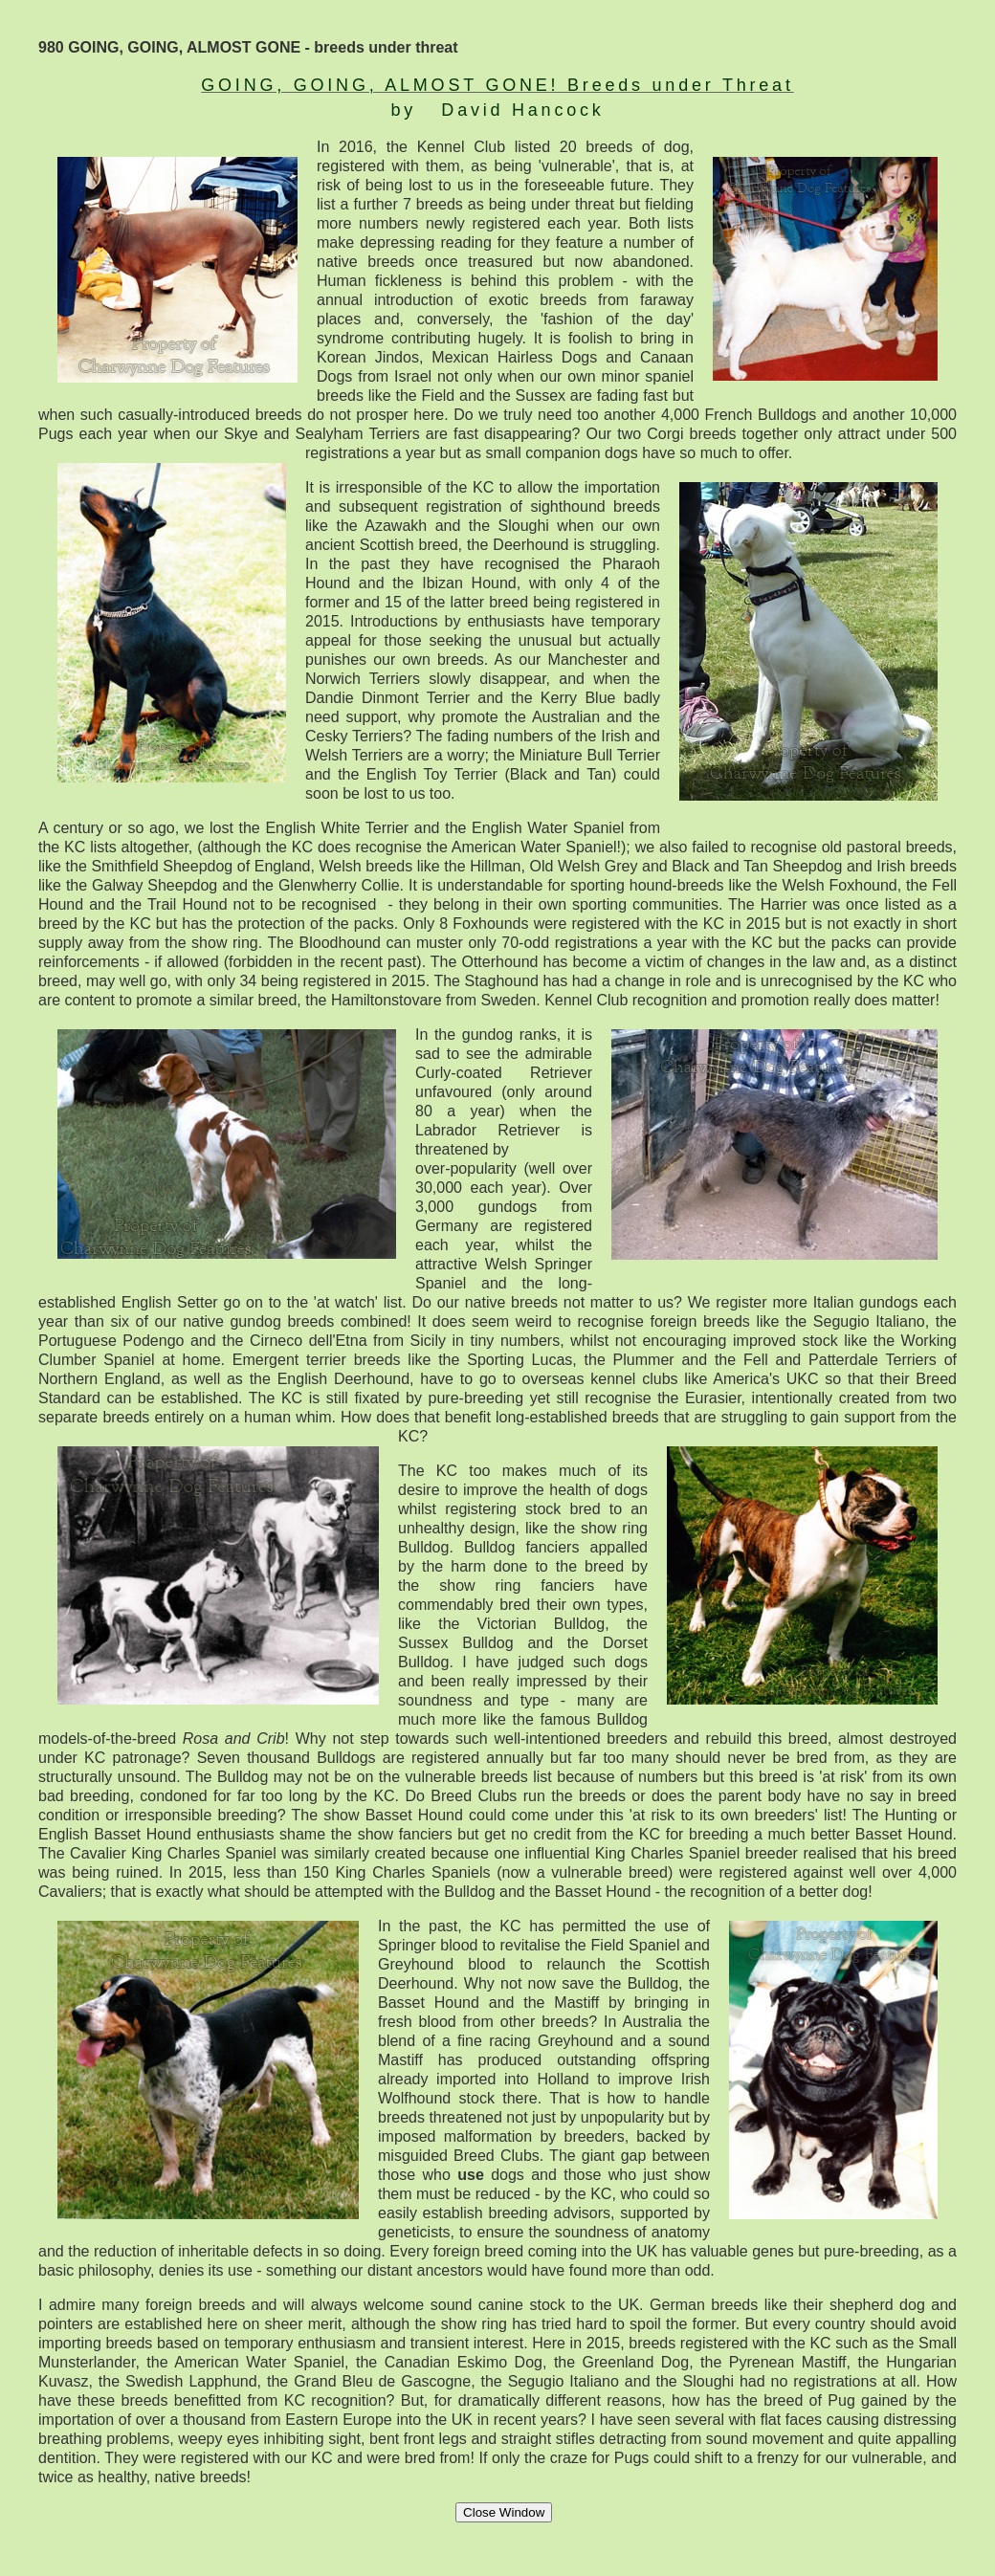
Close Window (503, 2512)
